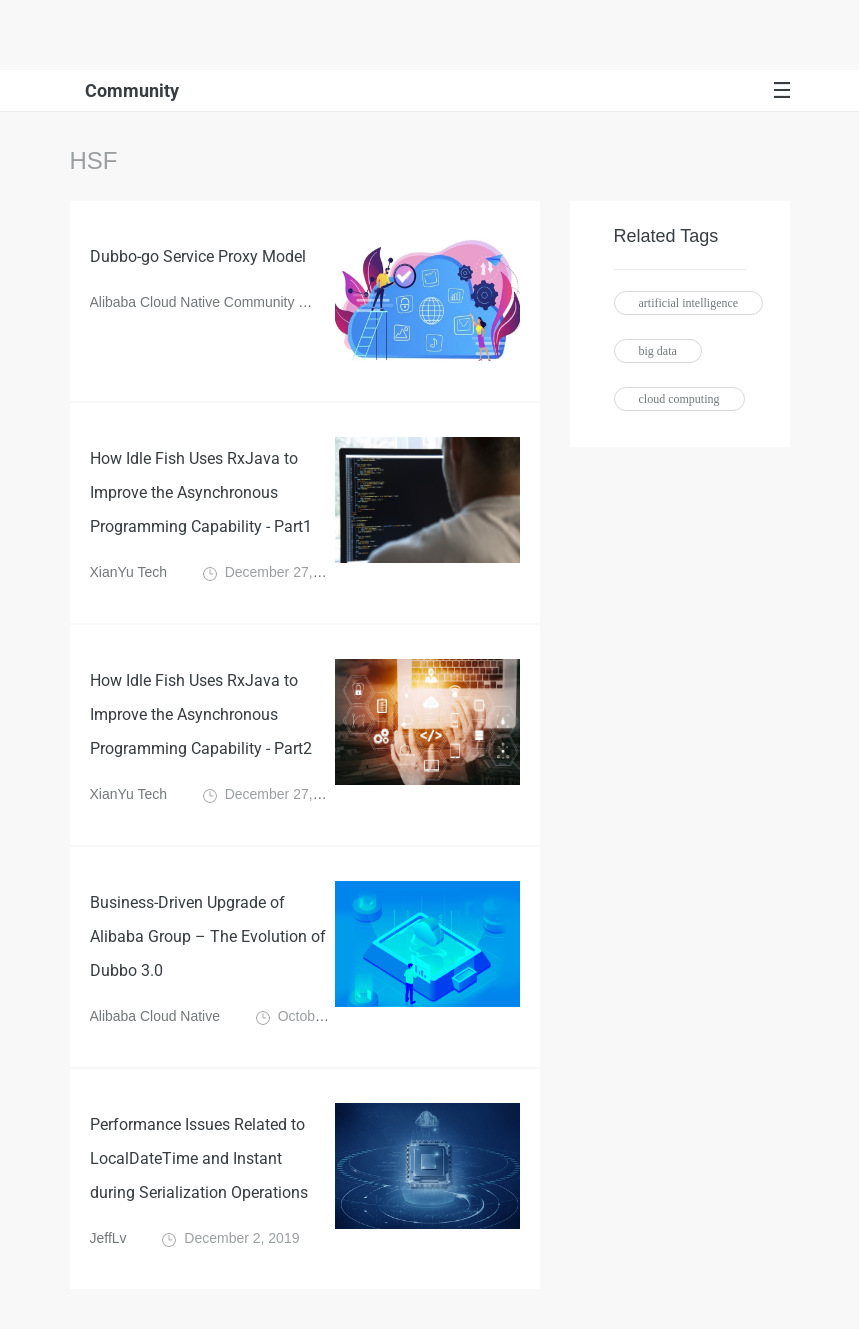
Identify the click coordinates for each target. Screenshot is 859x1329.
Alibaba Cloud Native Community (192, 302)
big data (658, 351)
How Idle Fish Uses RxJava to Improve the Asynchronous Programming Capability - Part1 (201, 492)
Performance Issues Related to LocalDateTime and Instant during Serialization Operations (199, 1158)
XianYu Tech (129, 572)
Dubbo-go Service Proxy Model (198, 256)
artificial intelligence (689, 303)
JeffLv (108, 1238)
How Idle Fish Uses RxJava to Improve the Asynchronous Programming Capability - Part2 (201, 714)
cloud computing (679, 399)
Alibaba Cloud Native (155, 1016)
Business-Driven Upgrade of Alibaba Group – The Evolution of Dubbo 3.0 (208, 936)
